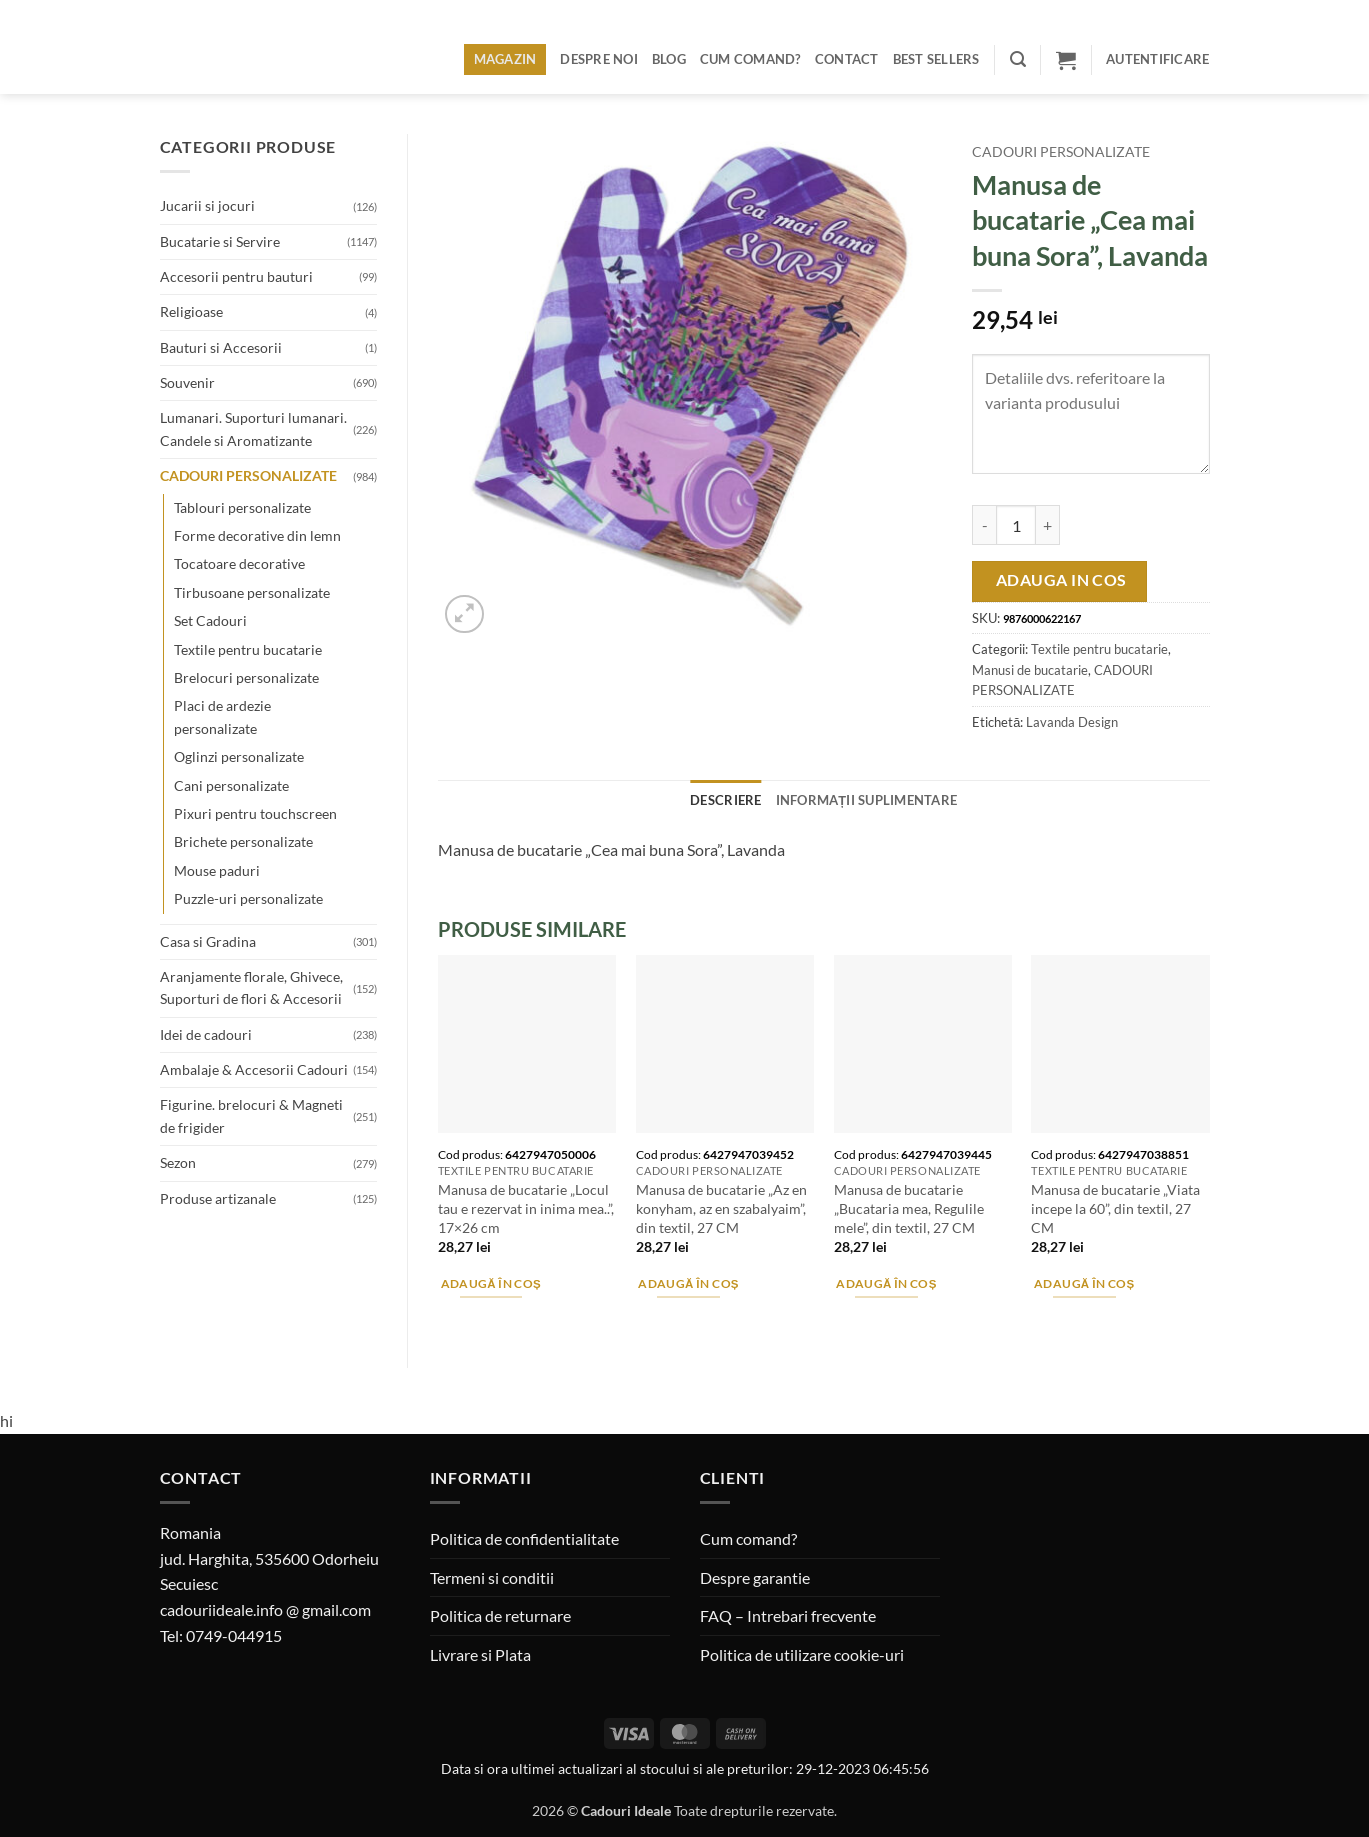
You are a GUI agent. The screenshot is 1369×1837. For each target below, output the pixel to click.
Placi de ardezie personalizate (222, 716)
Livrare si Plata (480, 1654)
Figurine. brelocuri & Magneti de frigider (251, 1115)
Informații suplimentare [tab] (867, 800)
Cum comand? (750, 59)
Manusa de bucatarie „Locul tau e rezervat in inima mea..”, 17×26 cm (526, 1208)
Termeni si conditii (492, 1577)
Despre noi (599, 59)
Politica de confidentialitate (524, 1538)
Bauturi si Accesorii (221, 347)
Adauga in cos (1061, 580)
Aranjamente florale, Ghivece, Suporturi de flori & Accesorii (251, 987)
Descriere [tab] (725, 800)
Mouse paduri (217, 870)
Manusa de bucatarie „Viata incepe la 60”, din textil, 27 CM (1115, 1208)
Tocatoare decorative (239, 563)
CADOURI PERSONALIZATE (248, 475)
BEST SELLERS (936, 59)
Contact (847, 59)
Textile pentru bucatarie (248, 649)
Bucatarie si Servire (220, 241)
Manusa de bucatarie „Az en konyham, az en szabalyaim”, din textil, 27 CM (721, 1208)
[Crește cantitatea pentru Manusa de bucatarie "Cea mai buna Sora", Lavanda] (1048, 525)
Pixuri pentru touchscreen (255, 813)
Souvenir (187, 382)
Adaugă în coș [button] (491, 1283)
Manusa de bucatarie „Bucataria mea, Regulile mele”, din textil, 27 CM (909, 1208)
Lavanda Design (1072, 722)
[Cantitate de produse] (1016, 525)
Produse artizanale (218, 1198)
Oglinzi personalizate (239, 756)
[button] (1018, 59)
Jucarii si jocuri (207, 205)
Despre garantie (755, 1577)
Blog (669, 59)
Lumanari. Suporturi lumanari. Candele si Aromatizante (253, 428)
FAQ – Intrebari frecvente (788, 1615)
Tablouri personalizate (242, 507)
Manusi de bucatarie (1030, 670)
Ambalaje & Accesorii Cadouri (254, 1069)
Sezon (178, 1162)
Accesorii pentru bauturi (236, 276)
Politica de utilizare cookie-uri (802, 1654)
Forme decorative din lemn (257, 535)
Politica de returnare (500, 1615)
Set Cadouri (210, 620)
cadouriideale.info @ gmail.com (265, 1609)
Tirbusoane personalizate (252, 592)
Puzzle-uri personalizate (248, 898)
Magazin (505, 59)
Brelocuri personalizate (246, 677)
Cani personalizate (231, 785)
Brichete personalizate (243, 841)
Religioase (191, 311)
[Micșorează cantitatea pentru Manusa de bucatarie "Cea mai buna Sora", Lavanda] (984, 525)
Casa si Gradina (208, 941)
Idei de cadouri (206, 1034)
